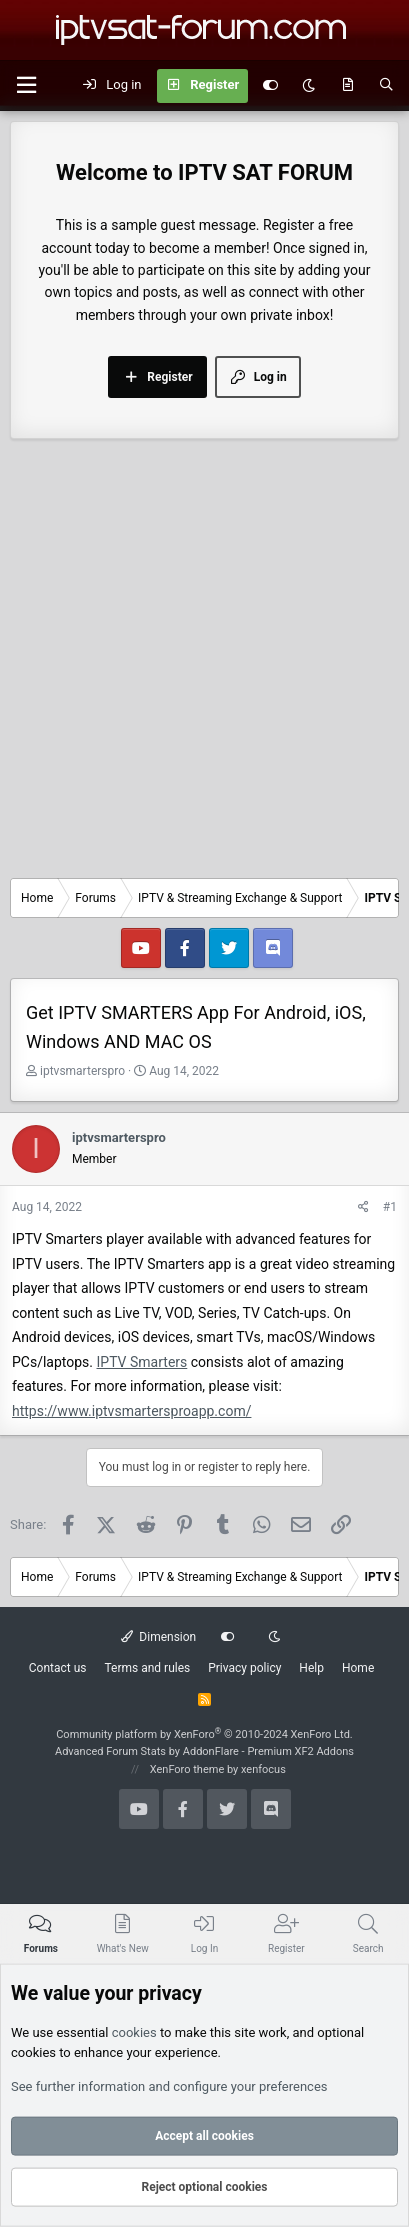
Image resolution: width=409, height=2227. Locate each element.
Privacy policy (244, 1668)
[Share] (363, 1207)
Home (358, 1668)
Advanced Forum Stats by (204, 1751)
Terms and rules (147, 1668)
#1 (390, 1207)
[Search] (386, 86)
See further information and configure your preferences (169, 2086)
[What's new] (347, 86)
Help (311, 1668)
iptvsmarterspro (82, 1071)
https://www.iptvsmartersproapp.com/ (131, 1411)
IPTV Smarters (142, 1362)
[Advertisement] (204, 663)
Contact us (58, 1668)
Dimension (158, 1637)
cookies (134, 2031)
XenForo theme (187, 1769)
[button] (26, 85)
